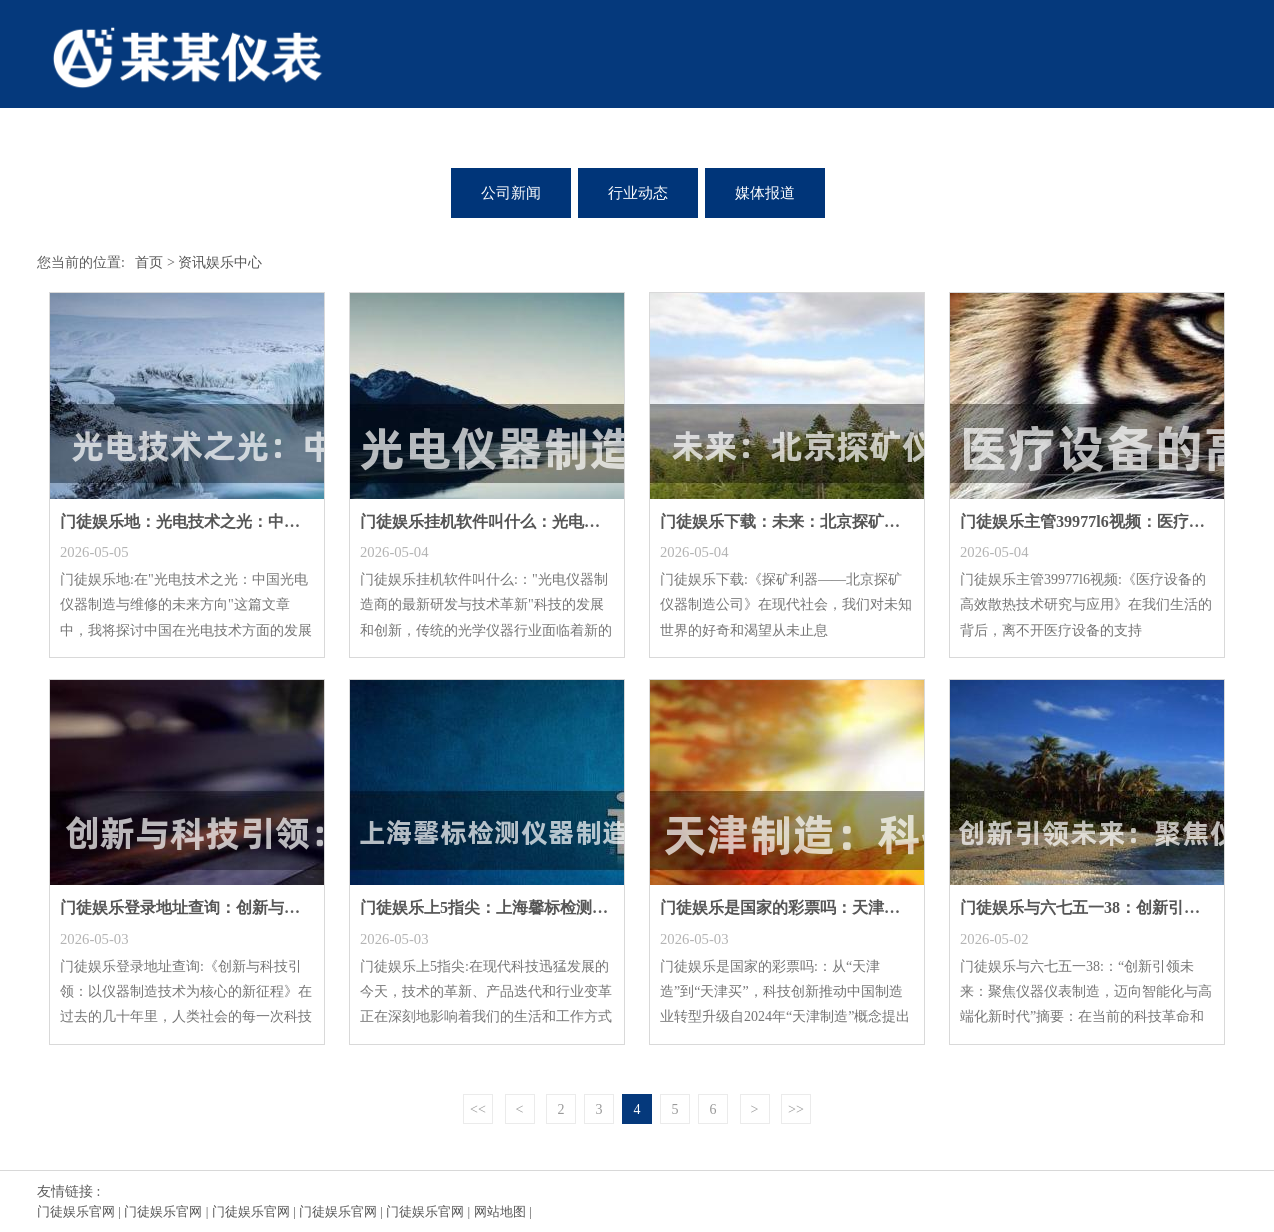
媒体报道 (765, 192)
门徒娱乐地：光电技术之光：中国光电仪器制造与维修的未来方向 (292, 521)
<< (478, 1109)
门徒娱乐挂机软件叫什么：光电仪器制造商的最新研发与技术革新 (592, 521)
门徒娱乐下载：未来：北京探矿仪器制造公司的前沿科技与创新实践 (900, 521)
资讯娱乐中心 (220, 262)
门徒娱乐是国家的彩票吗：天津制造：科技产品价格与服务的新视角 (900, 907)
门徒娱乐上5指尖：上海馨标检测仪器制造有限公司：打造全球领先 (596, 907)
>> (796, 1109)
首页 (149, 262)
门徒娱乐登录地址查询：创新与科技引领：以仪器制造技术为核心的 (300, 907)
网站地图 (500, 1211)
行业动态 (638, 192)
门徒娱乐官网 (76, 1211)
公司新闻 (511, 192)
